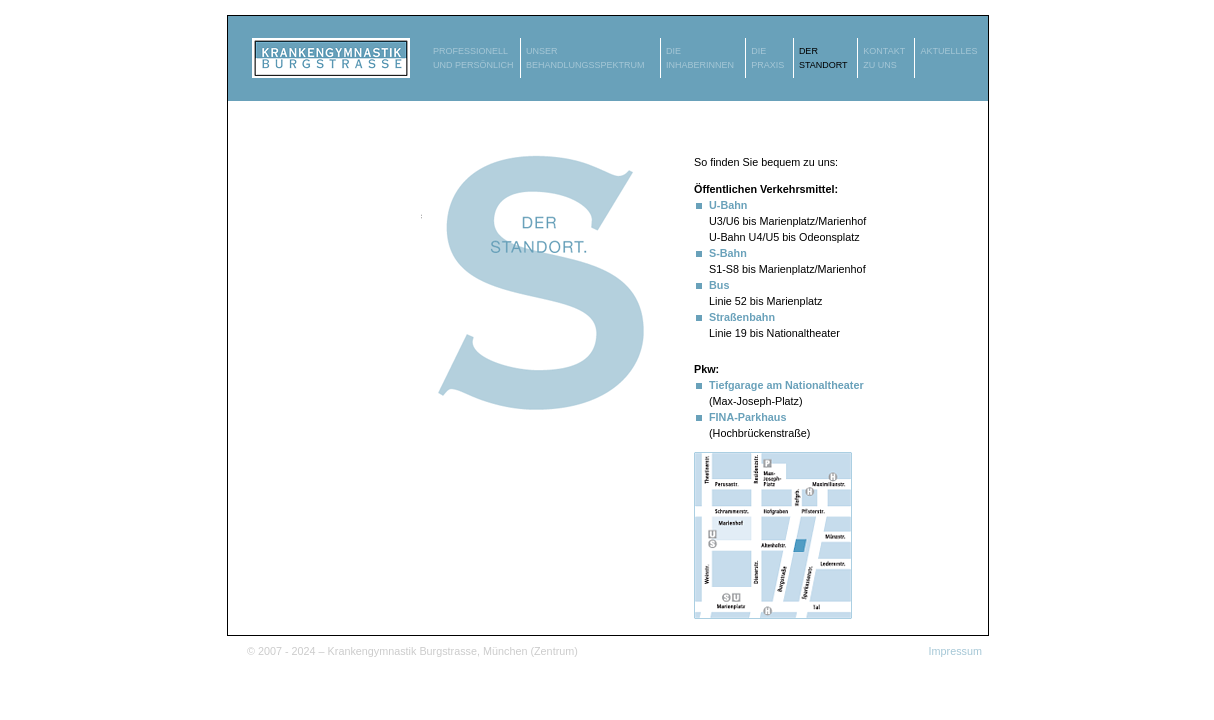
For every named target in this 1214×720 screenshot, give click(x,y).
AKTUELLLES (948, 51)
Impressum (955, 651)
